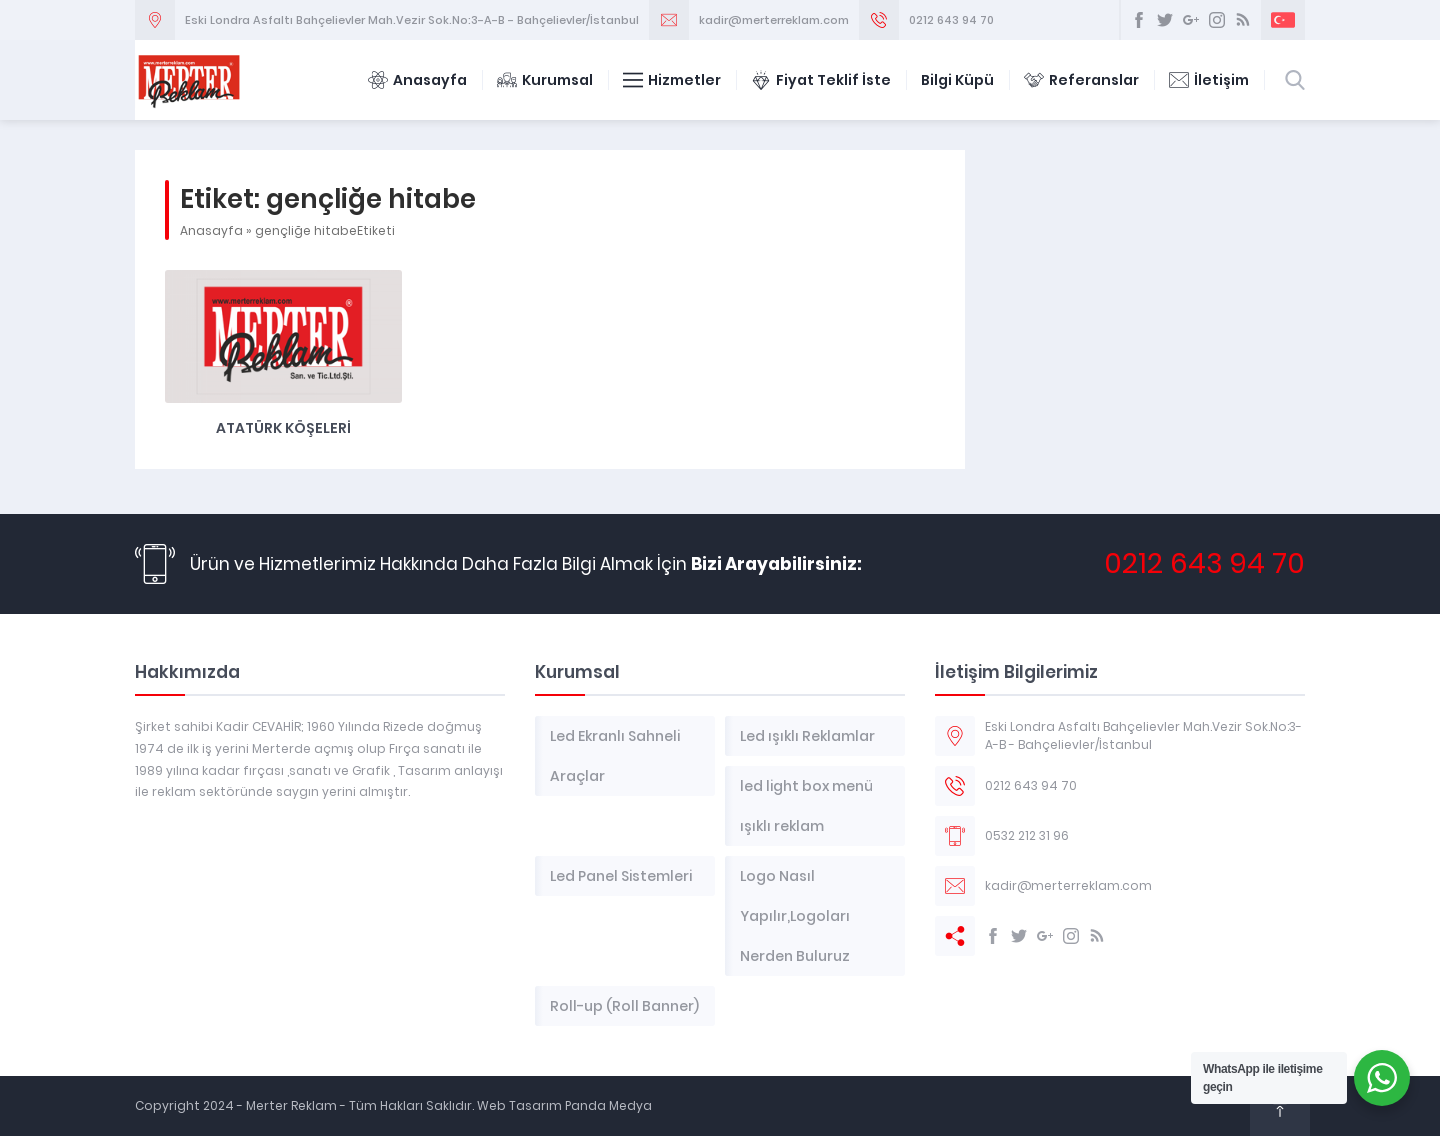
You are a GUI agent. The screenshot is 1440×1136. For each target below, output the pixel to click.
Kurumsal (545, 80)
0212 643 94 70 (951, 20)
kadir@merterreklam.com (774, 20)
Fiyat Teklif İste (821, 80)
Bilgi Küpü (957, 80)
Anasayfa (417, 80)
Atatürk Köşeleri (283, 428)
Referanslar (1081, 80)
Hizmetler (672, 80)
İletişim (1209, 80)
